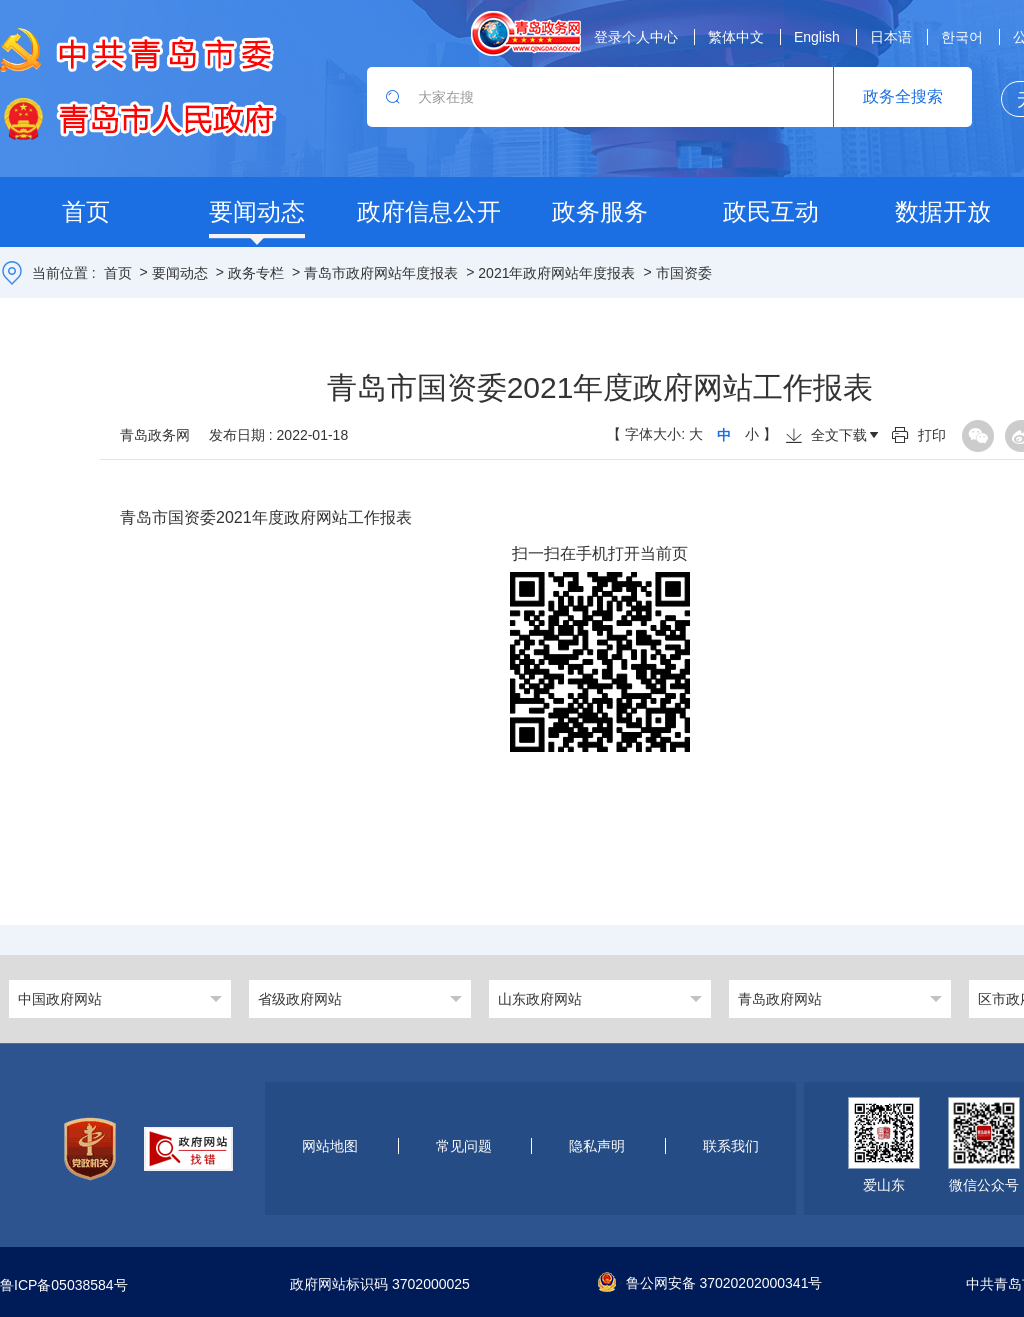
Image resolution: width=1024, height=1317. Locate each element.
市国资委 (684, 273)
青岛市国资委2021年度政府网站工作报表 (266, 517)
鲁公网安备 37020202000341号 (710, 1283)
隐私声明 (597, 1146)
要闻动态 (180, 273)
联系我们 (731, 1146)
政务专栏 (256, 273)
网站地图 (330, 1146)
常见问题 (464, 1146)
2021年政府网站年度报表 (556, 273)
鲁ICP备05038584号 (64, 1285)
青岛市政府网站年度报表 (381, 273)
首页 (118, 273)
